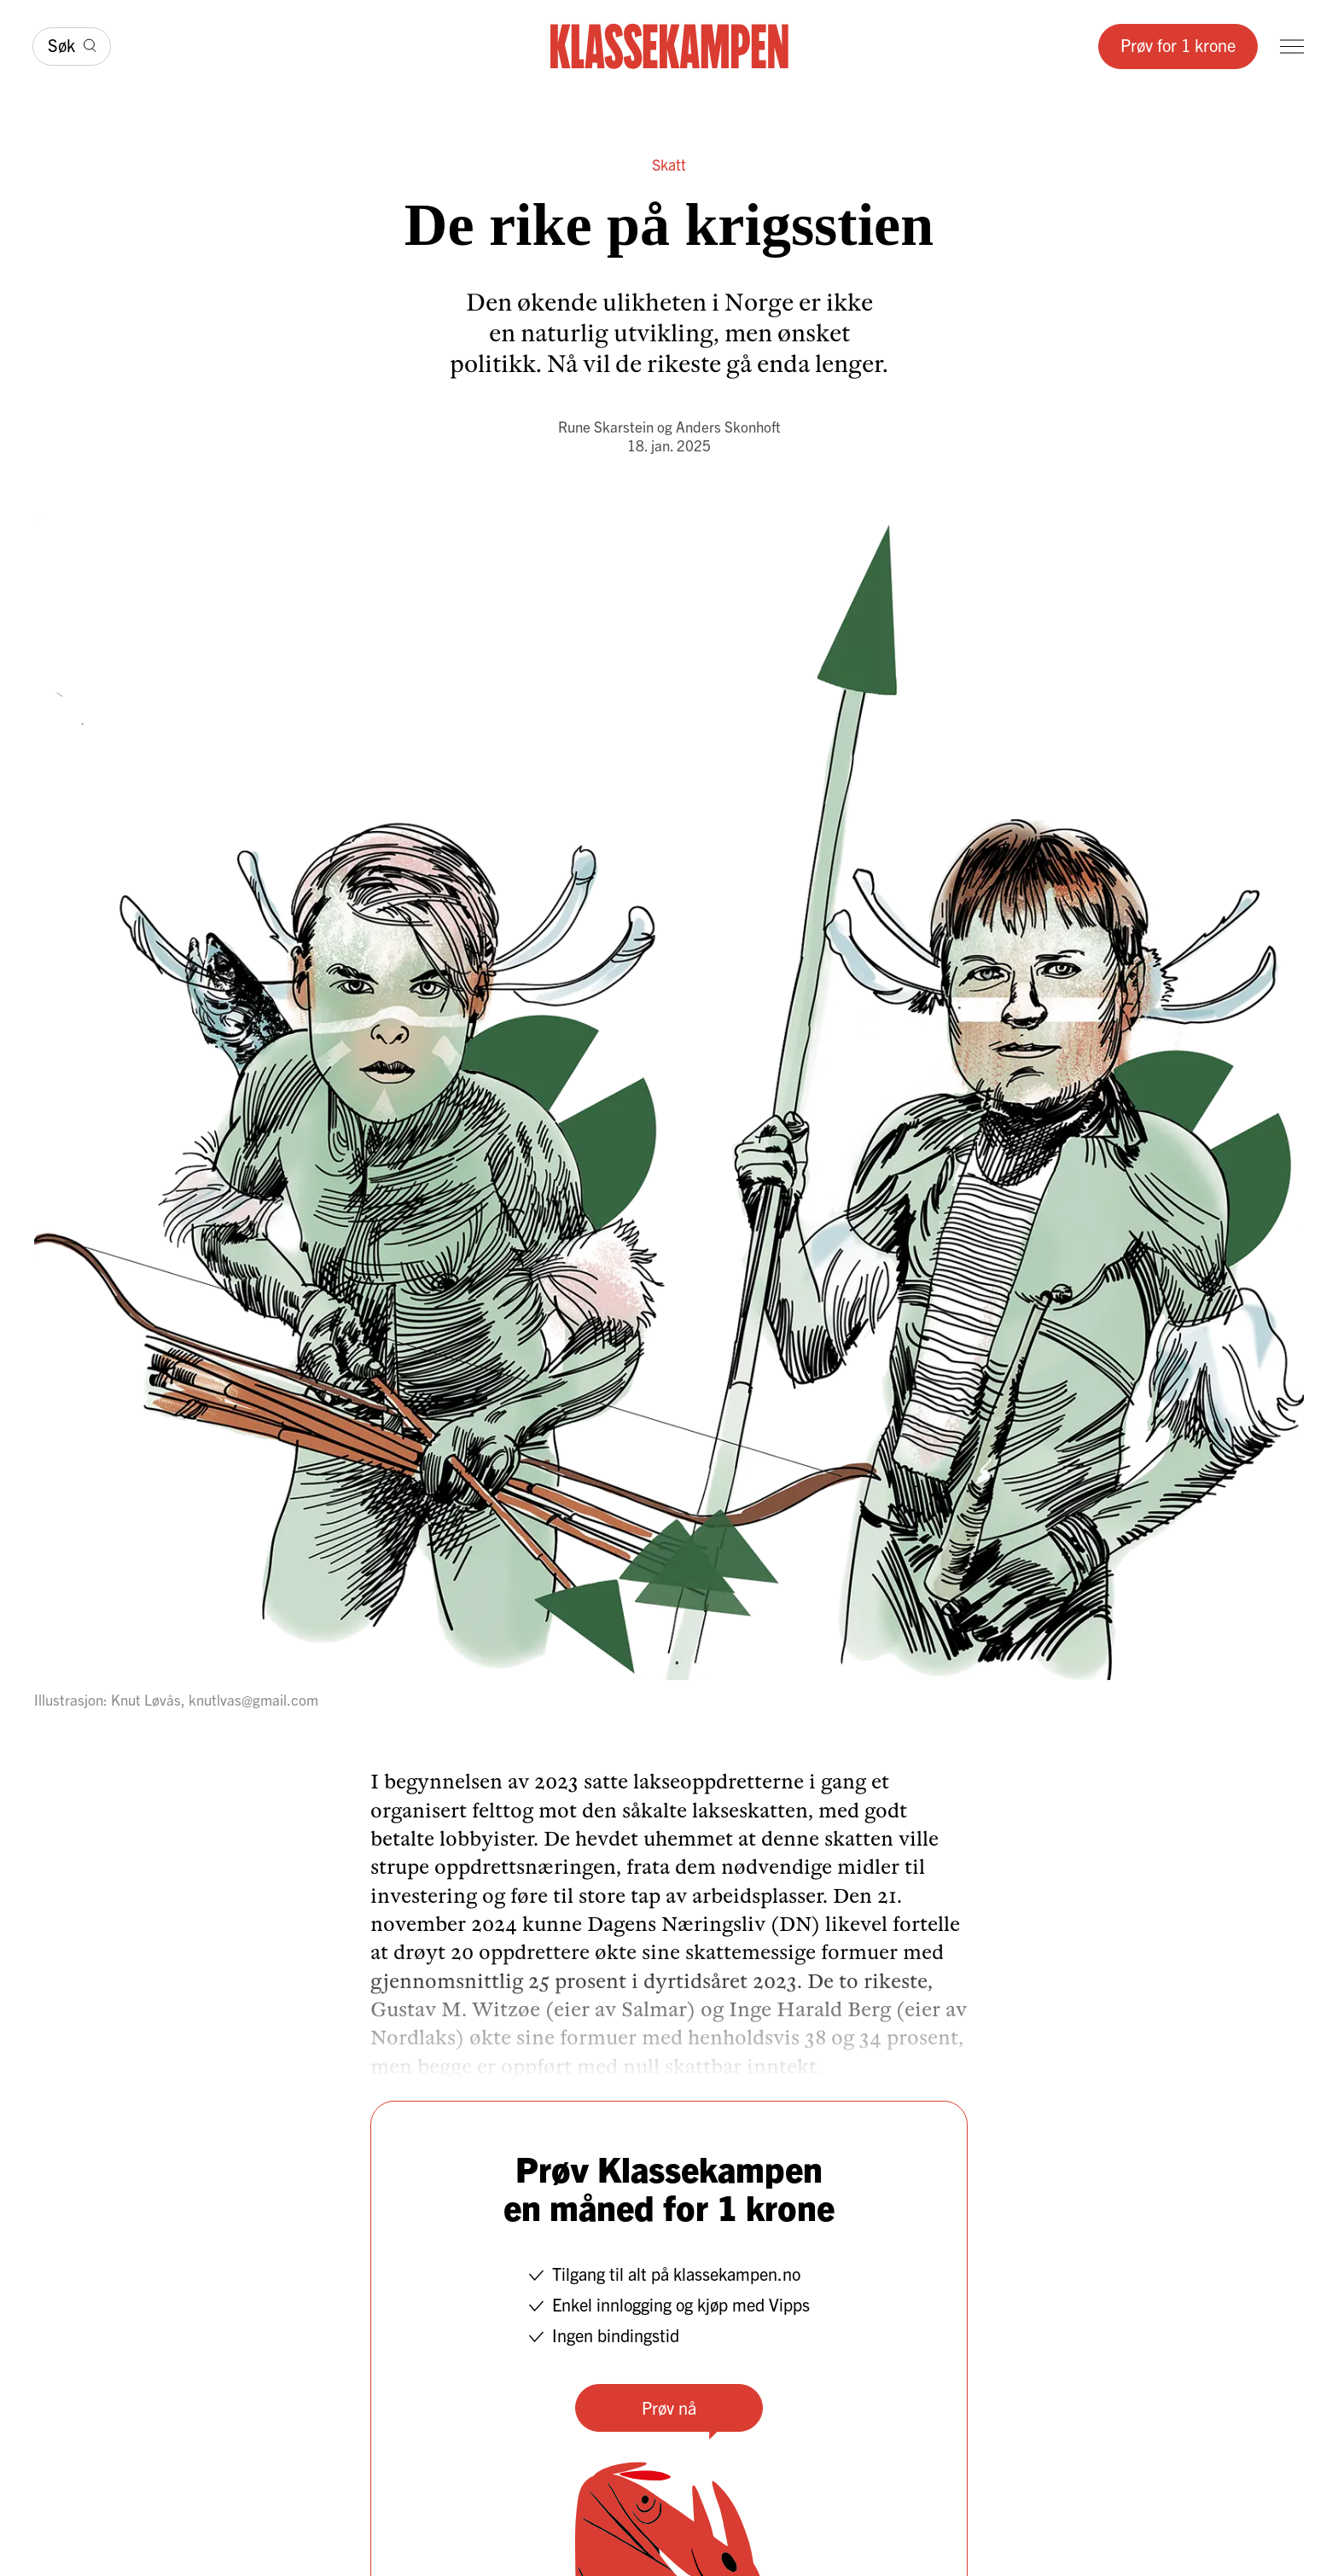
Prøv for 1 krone (1178, 44)
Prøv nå (669, 2407)
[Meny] (1292, 46)
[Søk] (71, 46)
